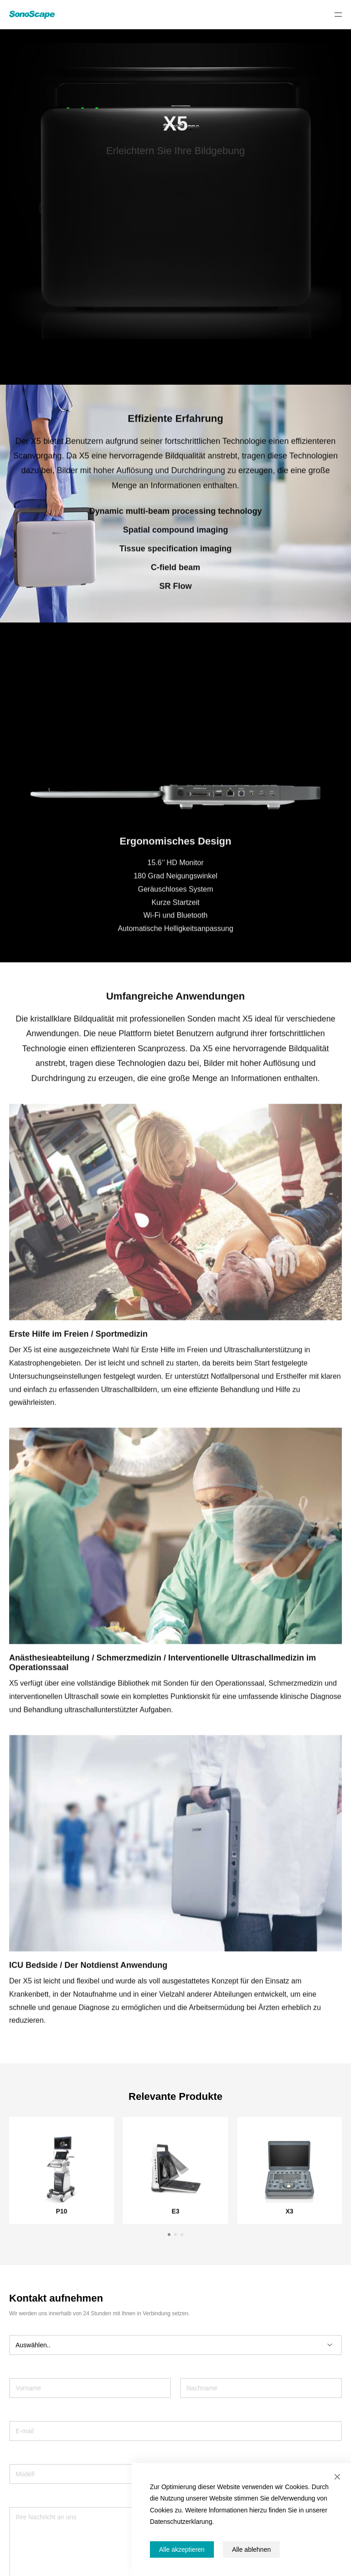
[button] (169, 2243)
